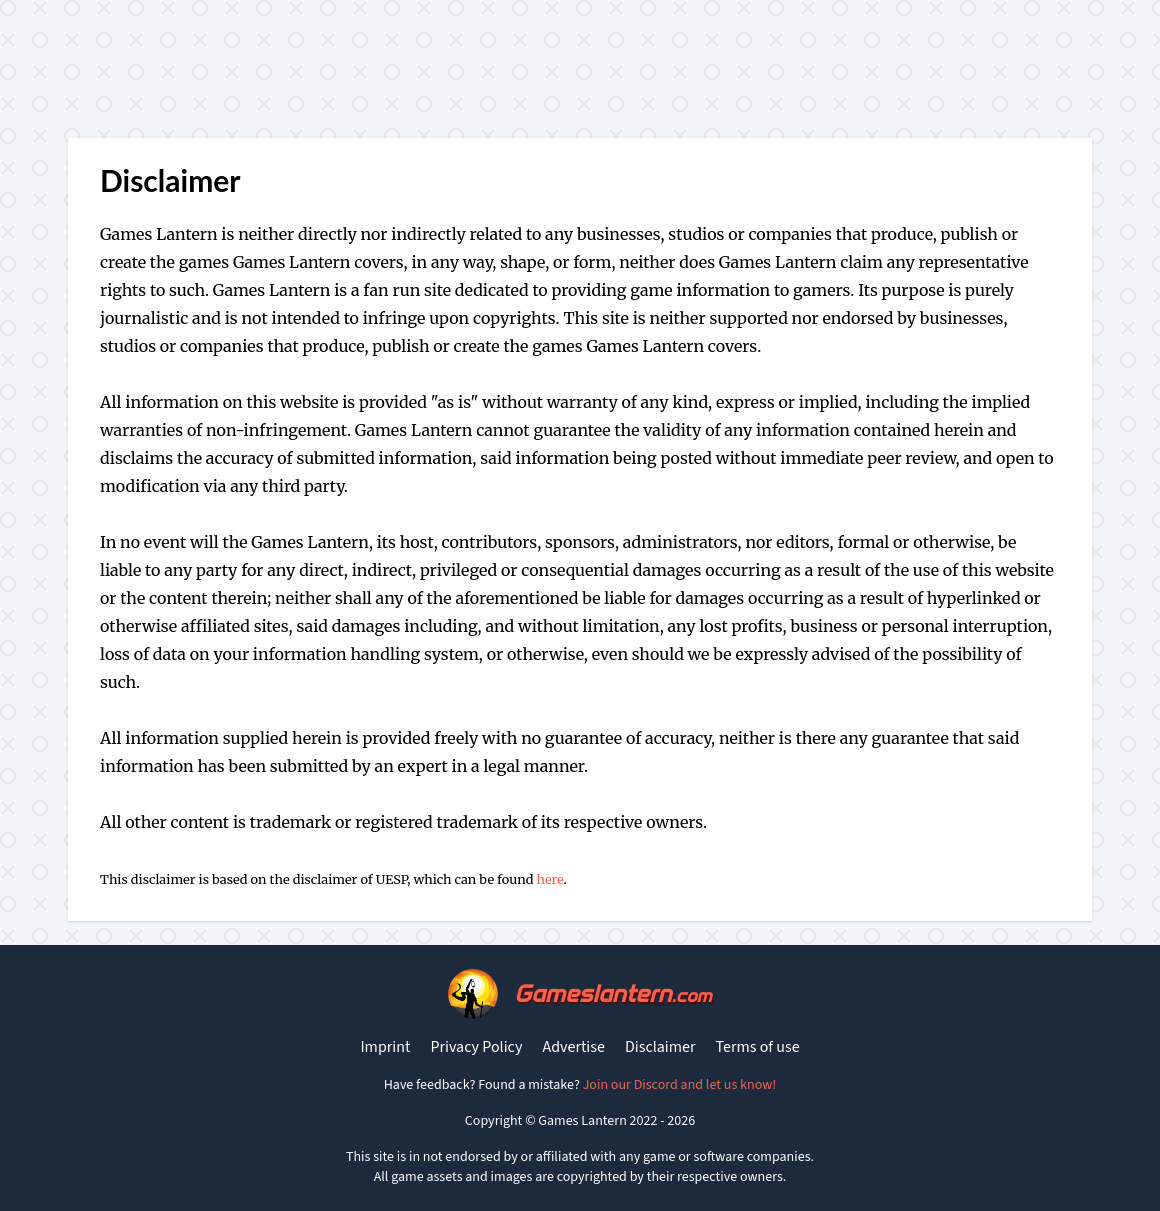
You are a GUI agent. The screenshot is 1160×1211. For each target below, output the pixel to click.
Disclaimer (660, 1047)
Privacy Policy (476, 1047)
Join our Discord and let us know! (680, 1085)
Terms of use (758, 1047)
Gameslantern (612, 993)
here (549, 879)
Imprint (385, 1047)
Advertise (573, 1047)
